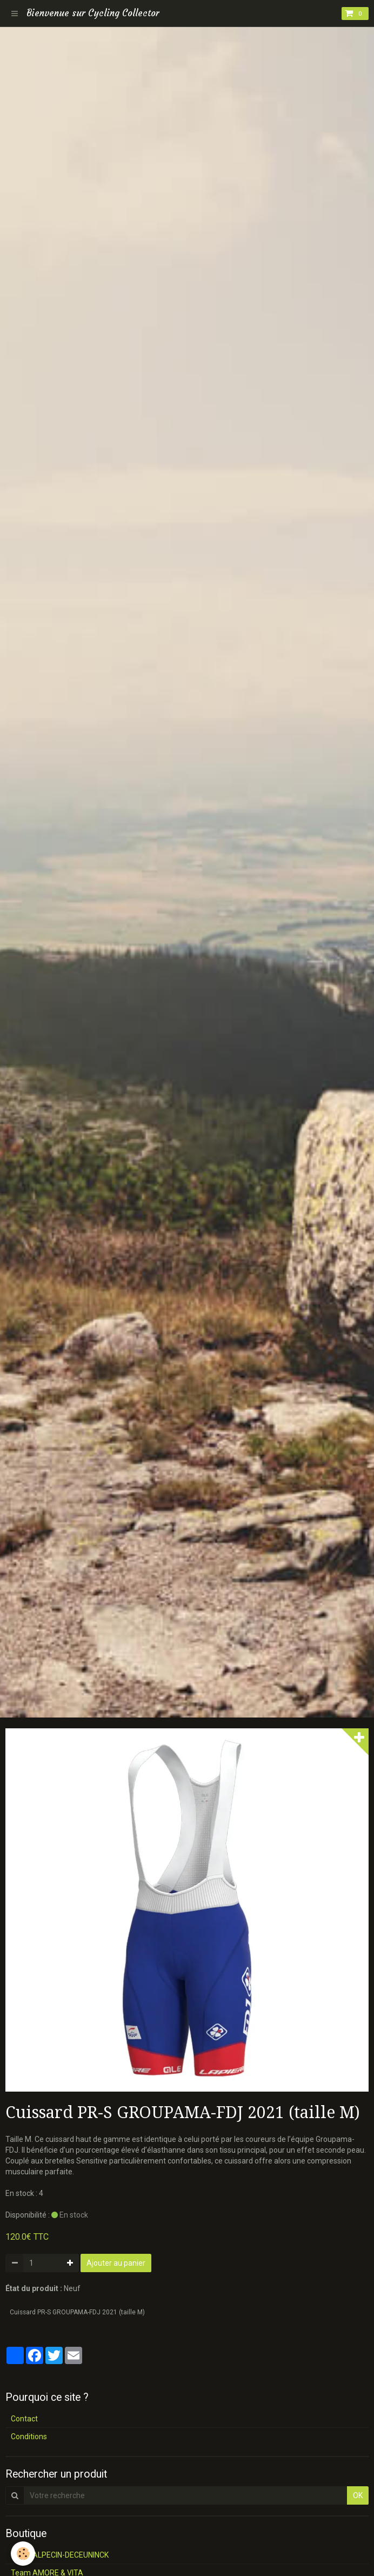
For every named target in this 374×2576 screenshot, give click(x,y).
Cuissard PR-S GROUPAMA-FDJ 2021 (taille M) (77, 2312)
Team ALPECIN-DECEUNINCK (60, 2555)
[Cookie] (23, 2553)
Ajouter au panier (115, 2263)
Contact (24, 2418)
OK (358, 2495)
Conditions (29, 2436)
